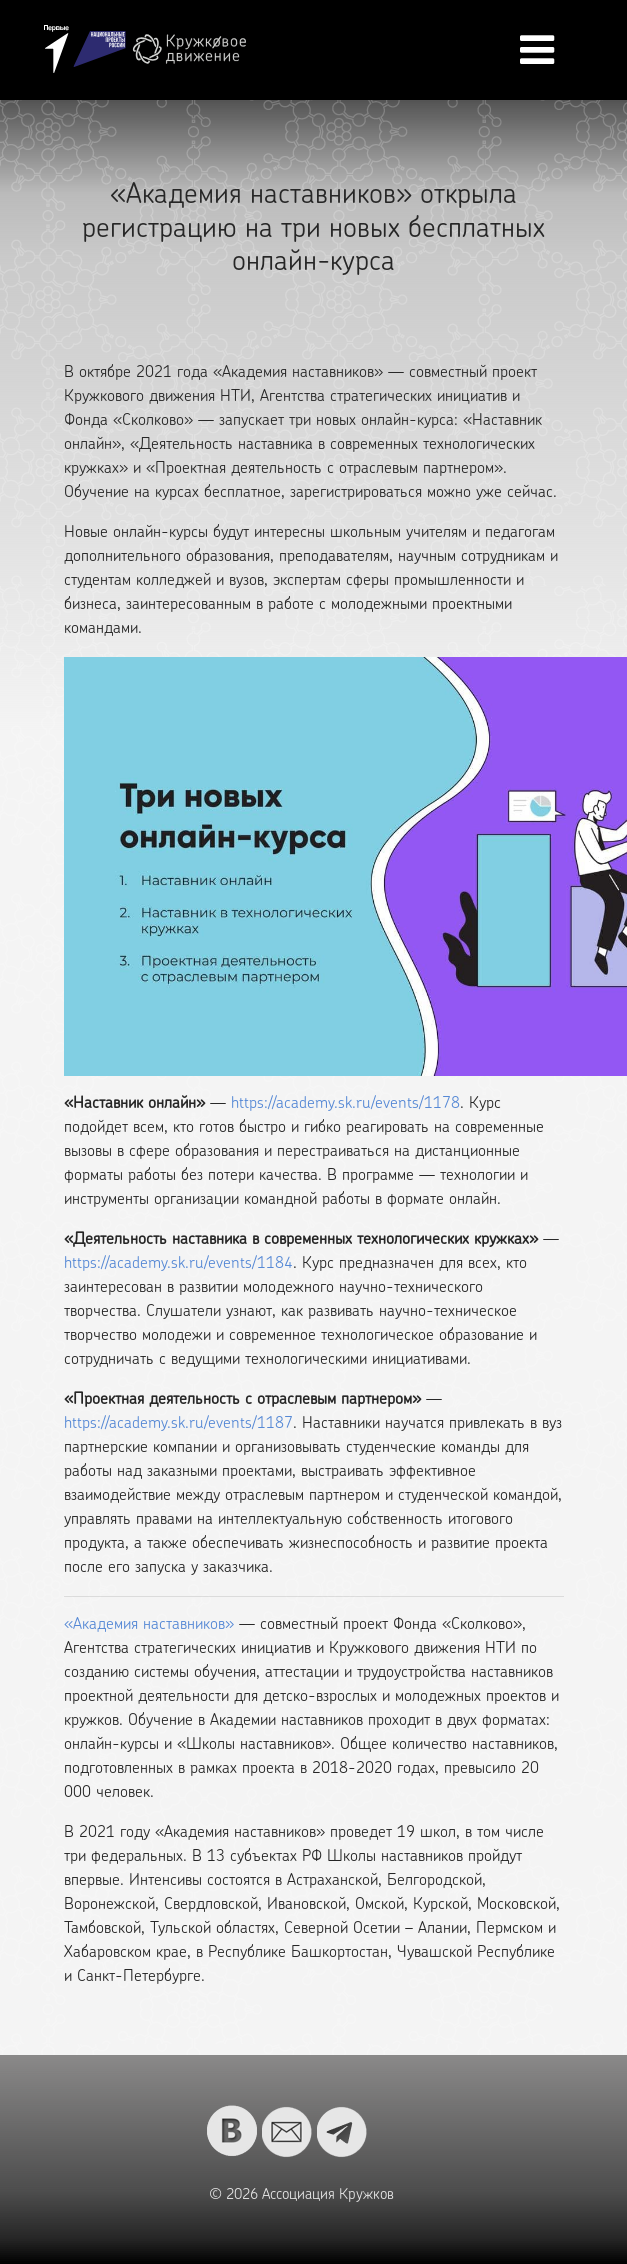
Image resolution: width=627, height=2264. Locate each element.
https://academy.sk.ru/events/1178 (345, 1104)
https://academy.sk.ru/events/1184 (178, 1264)
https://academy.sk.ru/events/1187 (178, 1424)
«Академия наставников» (149, 1625)
